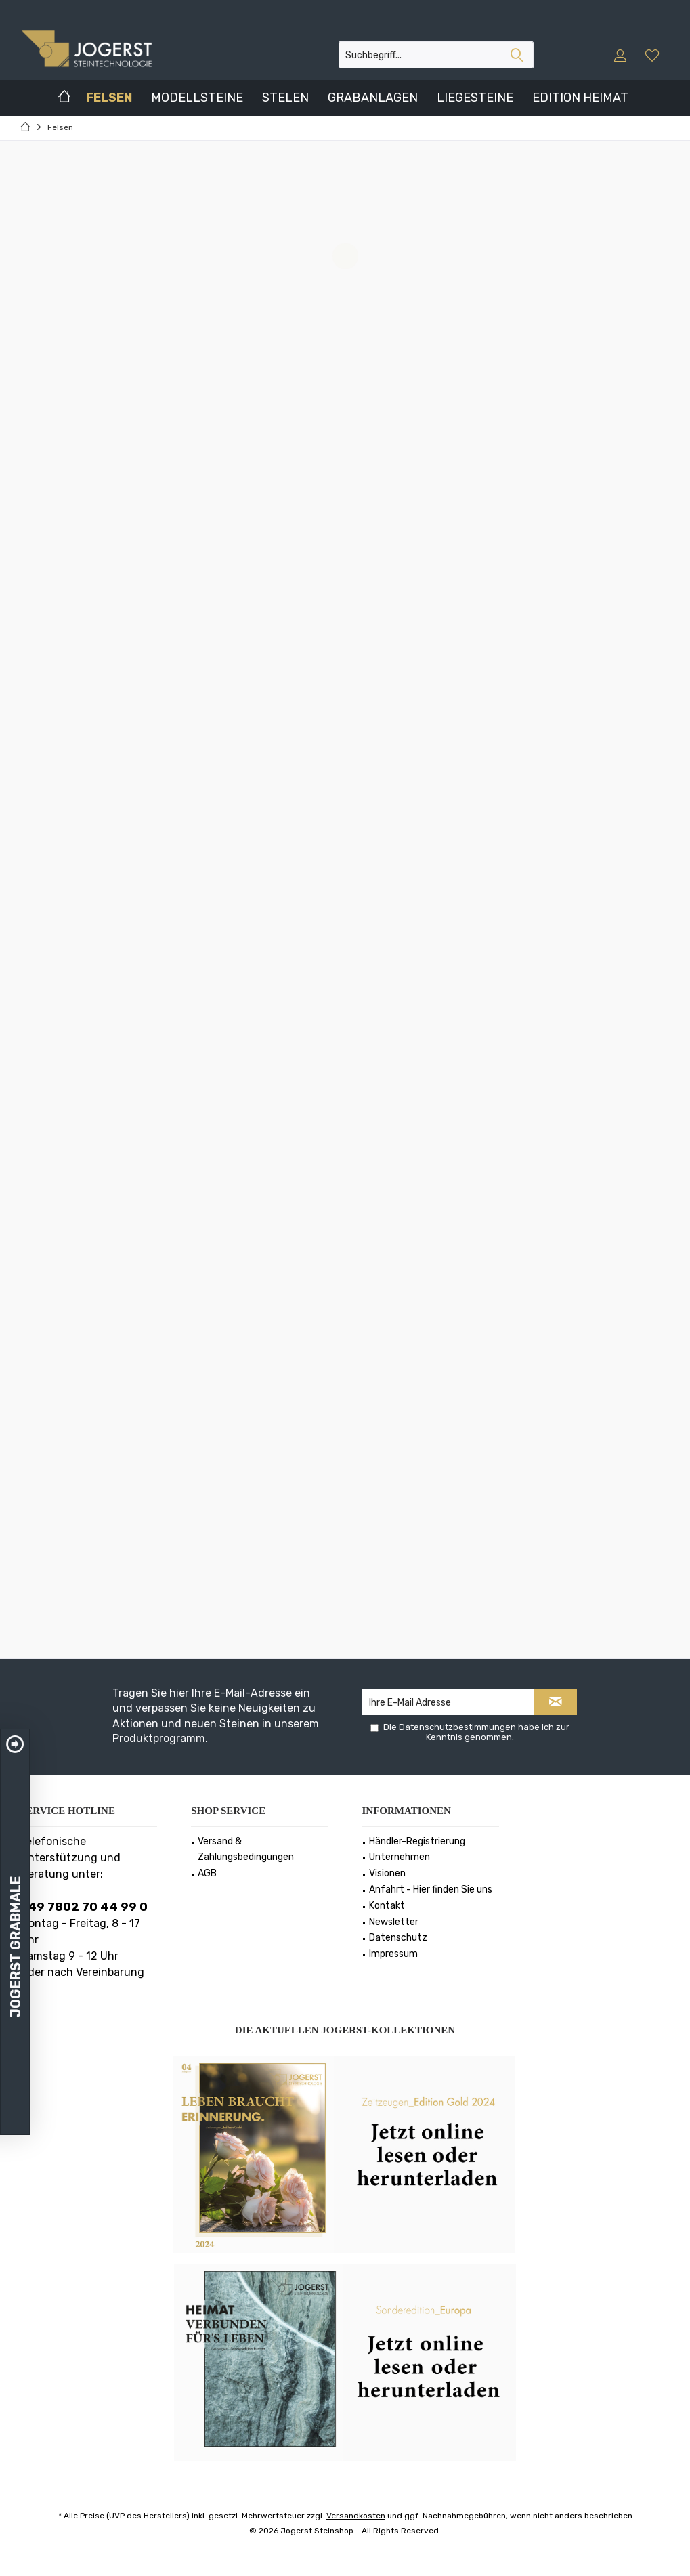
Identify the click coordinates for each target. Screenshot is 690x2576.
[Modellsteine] (197, 98)
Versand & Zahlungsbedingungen (246, 1849)
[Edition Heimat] (580, 98)
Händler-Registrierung (417, 1841)
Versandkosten (355, 2515)
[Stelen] (285, 98)
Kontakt (387, 1906)
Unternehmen (399, 1857)
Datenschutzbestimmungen (457, 1727)
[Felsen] (109, 98)
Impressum (393, 1954)
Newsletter (393, 1922)
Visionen (387, 1873)
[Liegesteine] (475, 98)
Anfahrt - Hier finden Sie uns (430, 1889)
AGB (207, 1873)
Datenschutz (398, 1937)
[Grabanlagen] (372, 98)
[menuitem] (654, 54)
